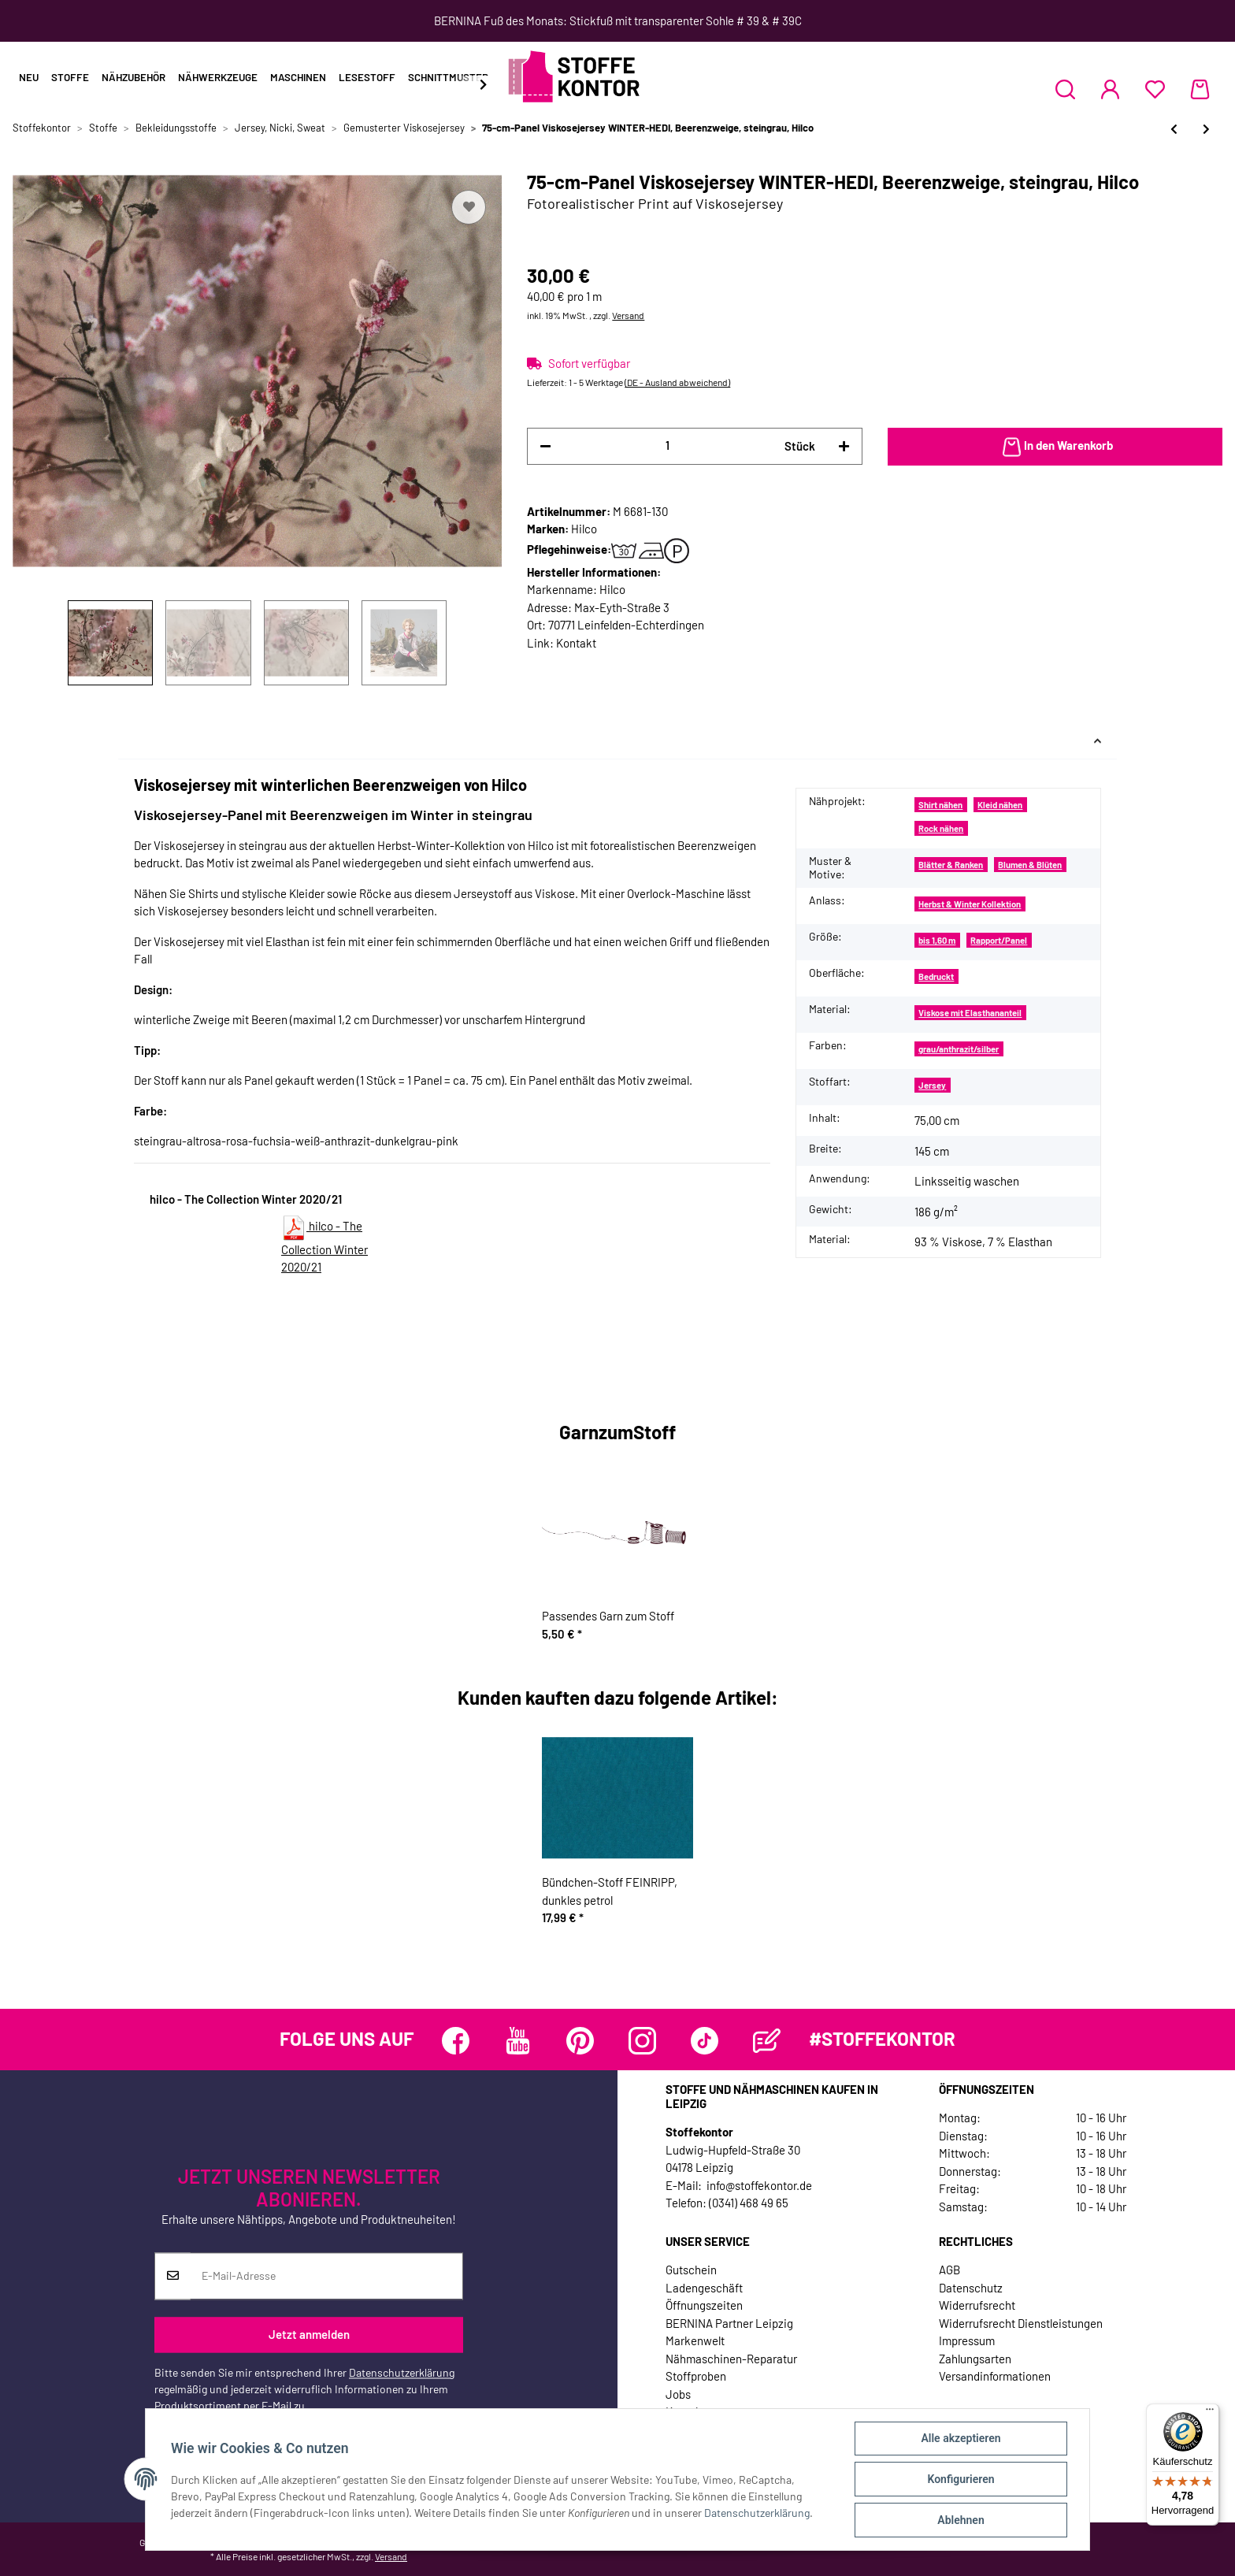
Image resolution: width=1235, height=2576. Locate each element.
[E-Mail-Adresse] (326, 2275)
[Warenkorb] (1200, 89)
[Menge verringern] (545, 446)
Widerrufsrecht (977, 2305)
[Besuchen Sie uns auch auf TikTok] (704, 2040)
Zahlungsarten (975, 2358)
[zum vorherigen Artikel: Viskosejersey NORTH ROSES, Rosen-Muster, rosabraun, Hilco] (1174, 129)
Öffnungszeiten (704, 2305)
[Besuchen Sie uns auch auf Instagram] (642, 2040)
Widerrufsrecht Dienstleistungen (1021, 2323)
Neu (29, 77)
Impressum (967, 2340)
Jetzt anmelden (309, 2335)
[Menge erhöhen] (844, 446)
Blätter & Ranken (950, 864)
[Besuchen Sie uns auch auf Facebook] (456, 2040)
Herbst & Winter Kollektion (969, 904)
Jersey (932, 1085)
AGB (949, 2269)
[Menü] (1209, 2412)
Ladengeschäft (704, 2288)
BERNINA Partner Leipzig (729, 2323)
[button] (1065, 89)
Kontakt (576, 643)
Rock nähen (940, 828)
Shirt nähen (940, 805)
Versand (628, 315)
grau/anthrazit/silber (958, 1049)
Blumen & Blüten (1030, 864)
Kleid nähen (999, 805)
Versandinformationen (995, 2376)
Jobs (678, 2394)
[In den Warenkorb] (1055, 447)
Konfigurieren (960, 2479)
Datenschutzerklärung (401, 2372)
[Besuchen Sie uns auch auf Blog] (767, 2040)
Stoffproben (696, 2376)
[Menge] (667, 445)
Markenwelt (695, 2340)
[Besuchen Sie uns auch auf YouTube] (518, 2040)
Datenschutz (971, 2288)
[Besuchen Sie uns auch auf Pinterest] (580, 2040)
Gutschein (691, 2269)
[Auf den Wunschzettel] (468, 207)
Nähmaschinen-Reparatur (731, 2358)
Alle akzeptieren (960, 2438)
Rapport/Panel (998, 940)
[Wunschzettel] (1155, 89)
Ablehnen (960, 2520)
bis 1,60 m (936, 940)
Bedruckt (936, 976)
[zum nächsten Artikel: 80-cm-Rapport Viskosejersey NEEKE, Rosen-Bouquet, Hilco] (1206, 129)
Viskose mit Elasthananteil (970, 1013)
